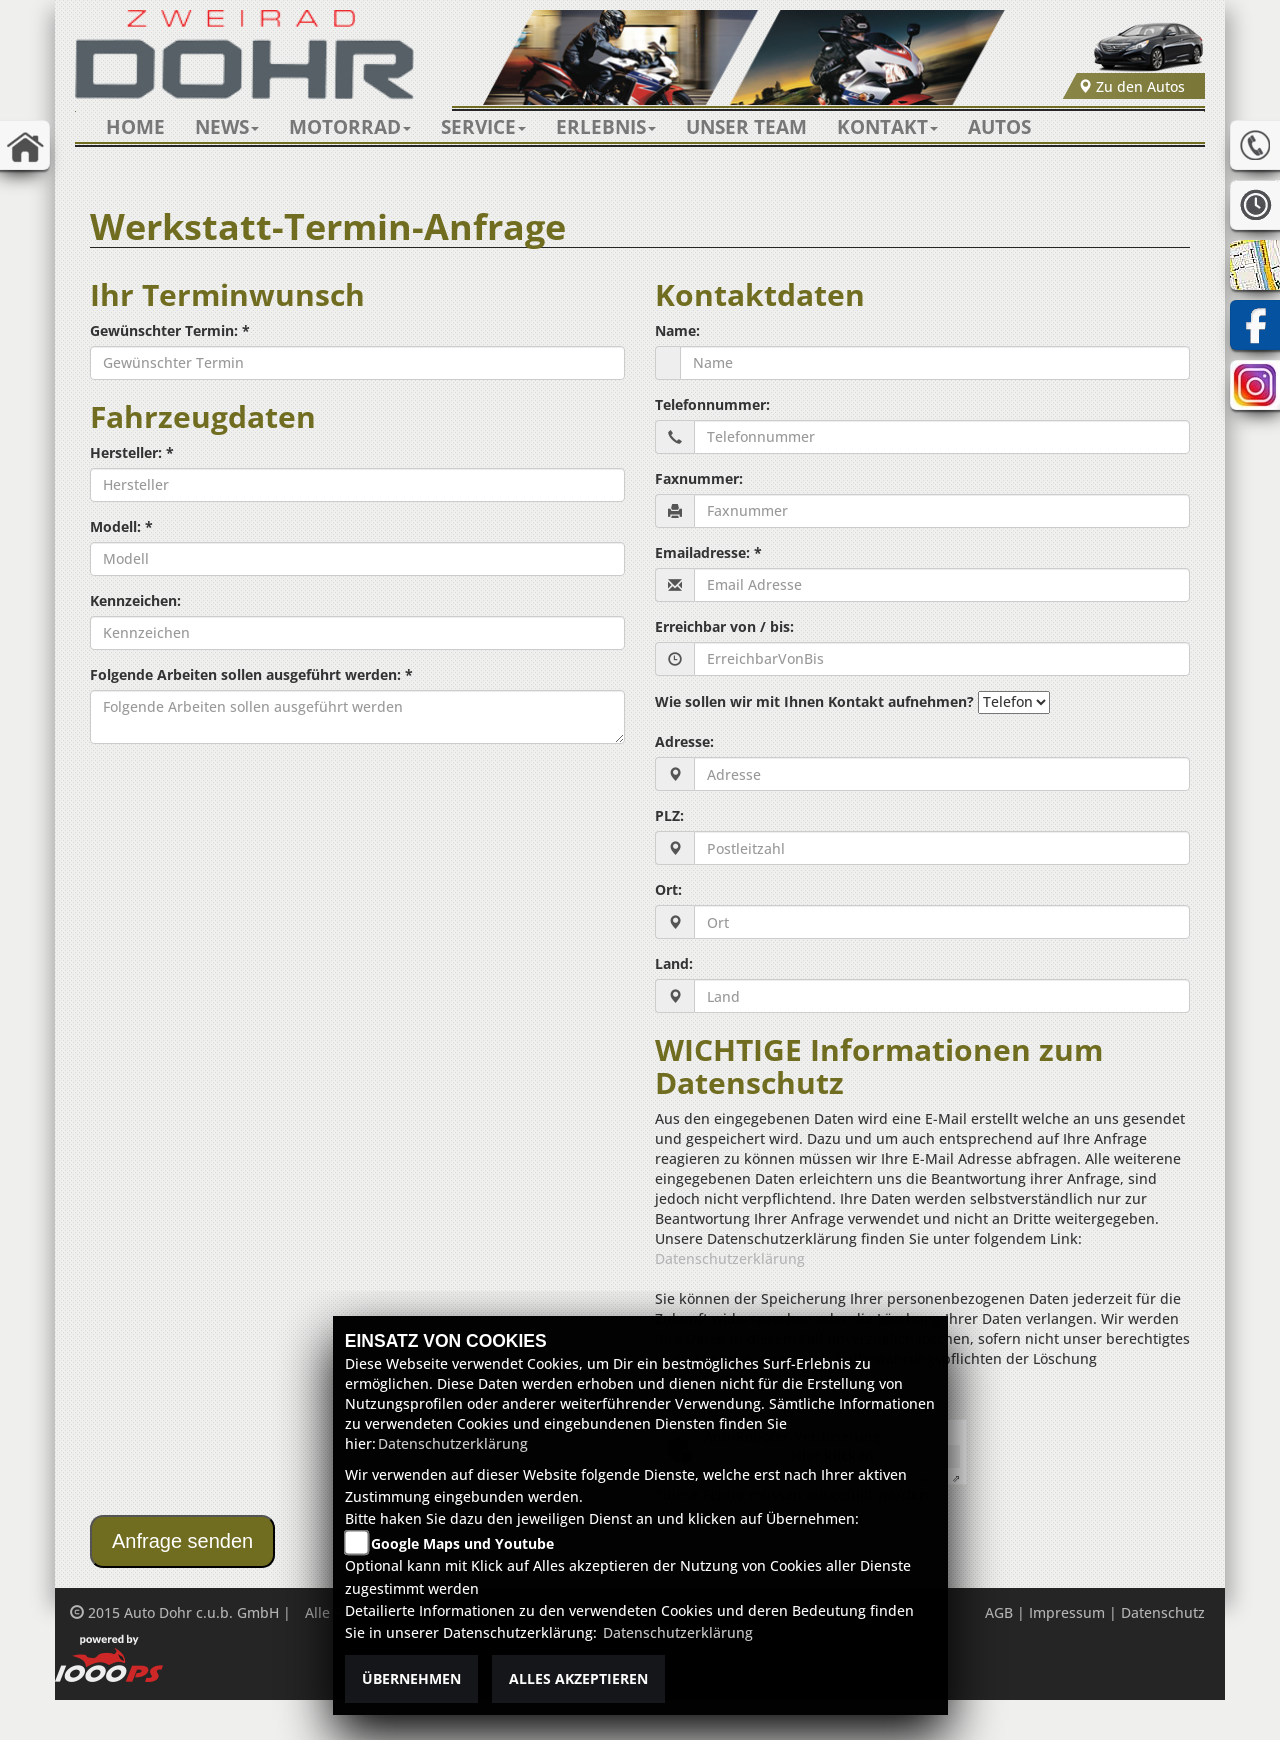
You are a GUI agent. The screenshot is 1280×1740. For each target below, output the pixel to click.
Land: (674, 963)
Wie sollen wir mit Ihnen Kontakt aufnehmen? (814, 701)
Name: (677, 330)
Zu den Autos (1131, 86)
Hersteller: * (132, 452)
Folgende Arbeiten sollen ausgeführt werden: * (251, 674)
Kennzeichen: (135, 600)
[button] (227, 127)
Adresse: (684, 741)
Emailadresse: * (708, 552)
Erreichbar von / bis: (724, 626)
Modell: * (121, 526)
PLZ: (669, 815)
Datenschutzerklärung (730, 1258)
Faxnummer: (699, 478)
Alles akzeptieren (578, 1678)
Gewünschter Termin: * (170, 330)
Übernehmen (411, 1678)
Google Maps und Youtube (462, 1543)
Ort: (668, 889)
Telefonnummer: (712, 404)
